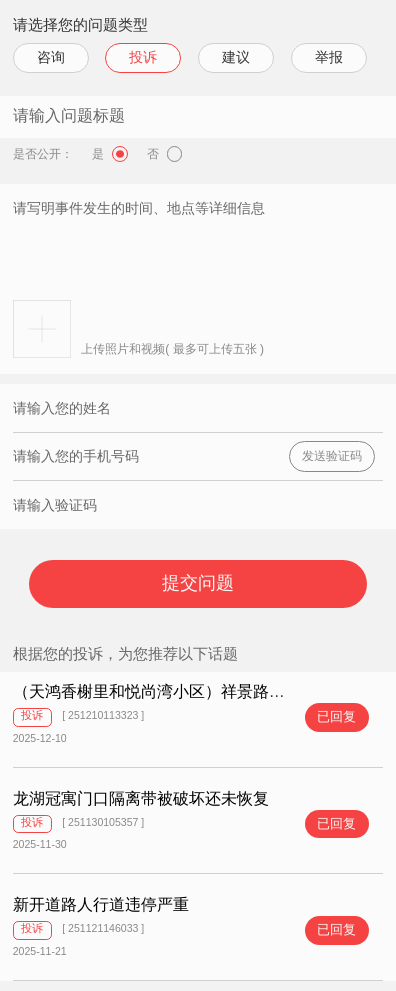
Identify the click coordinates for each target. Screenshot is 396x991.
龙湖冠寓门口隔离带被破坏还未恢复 (141, 798)
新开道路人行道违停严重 (101, 904)
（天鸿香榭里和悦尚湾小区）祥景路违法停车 (173, 691)
